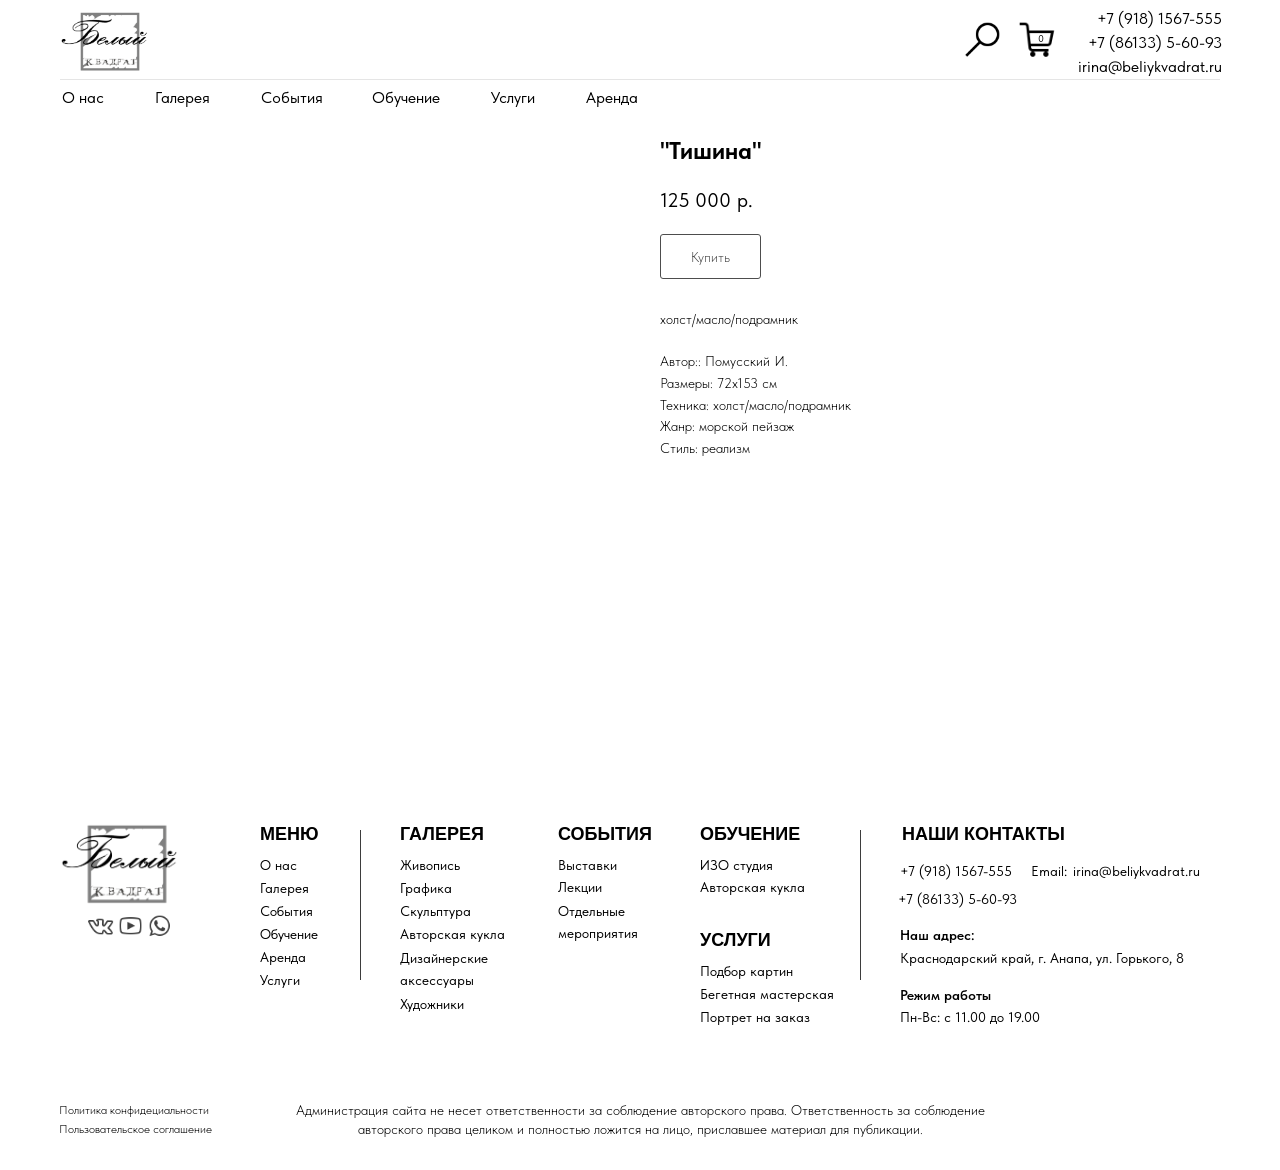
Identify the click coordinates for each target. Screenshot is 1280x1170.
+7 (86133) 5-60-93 (1155, 42)
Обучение (406, 97)
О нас (83, 97)
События (292, 97)
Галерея (182, 97)
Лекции (580, 887)
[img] (104, 41)
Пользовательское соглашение (135, 1129)
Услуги (513, 97)
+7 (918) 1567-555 (1159, 18)
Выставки (587, 865)
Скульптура (435, 911)
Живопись (430, 865)
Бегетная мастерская (767, 994)
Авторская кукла (452, 934)
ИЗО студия (736, 865)
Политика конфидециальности (134, 1110)
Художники (432, 1004)
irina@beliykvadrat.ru (1150, 66)
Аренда (612, 97)
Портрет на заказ (755, 1017)
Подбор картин (746, 971)
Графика (426, 888)
